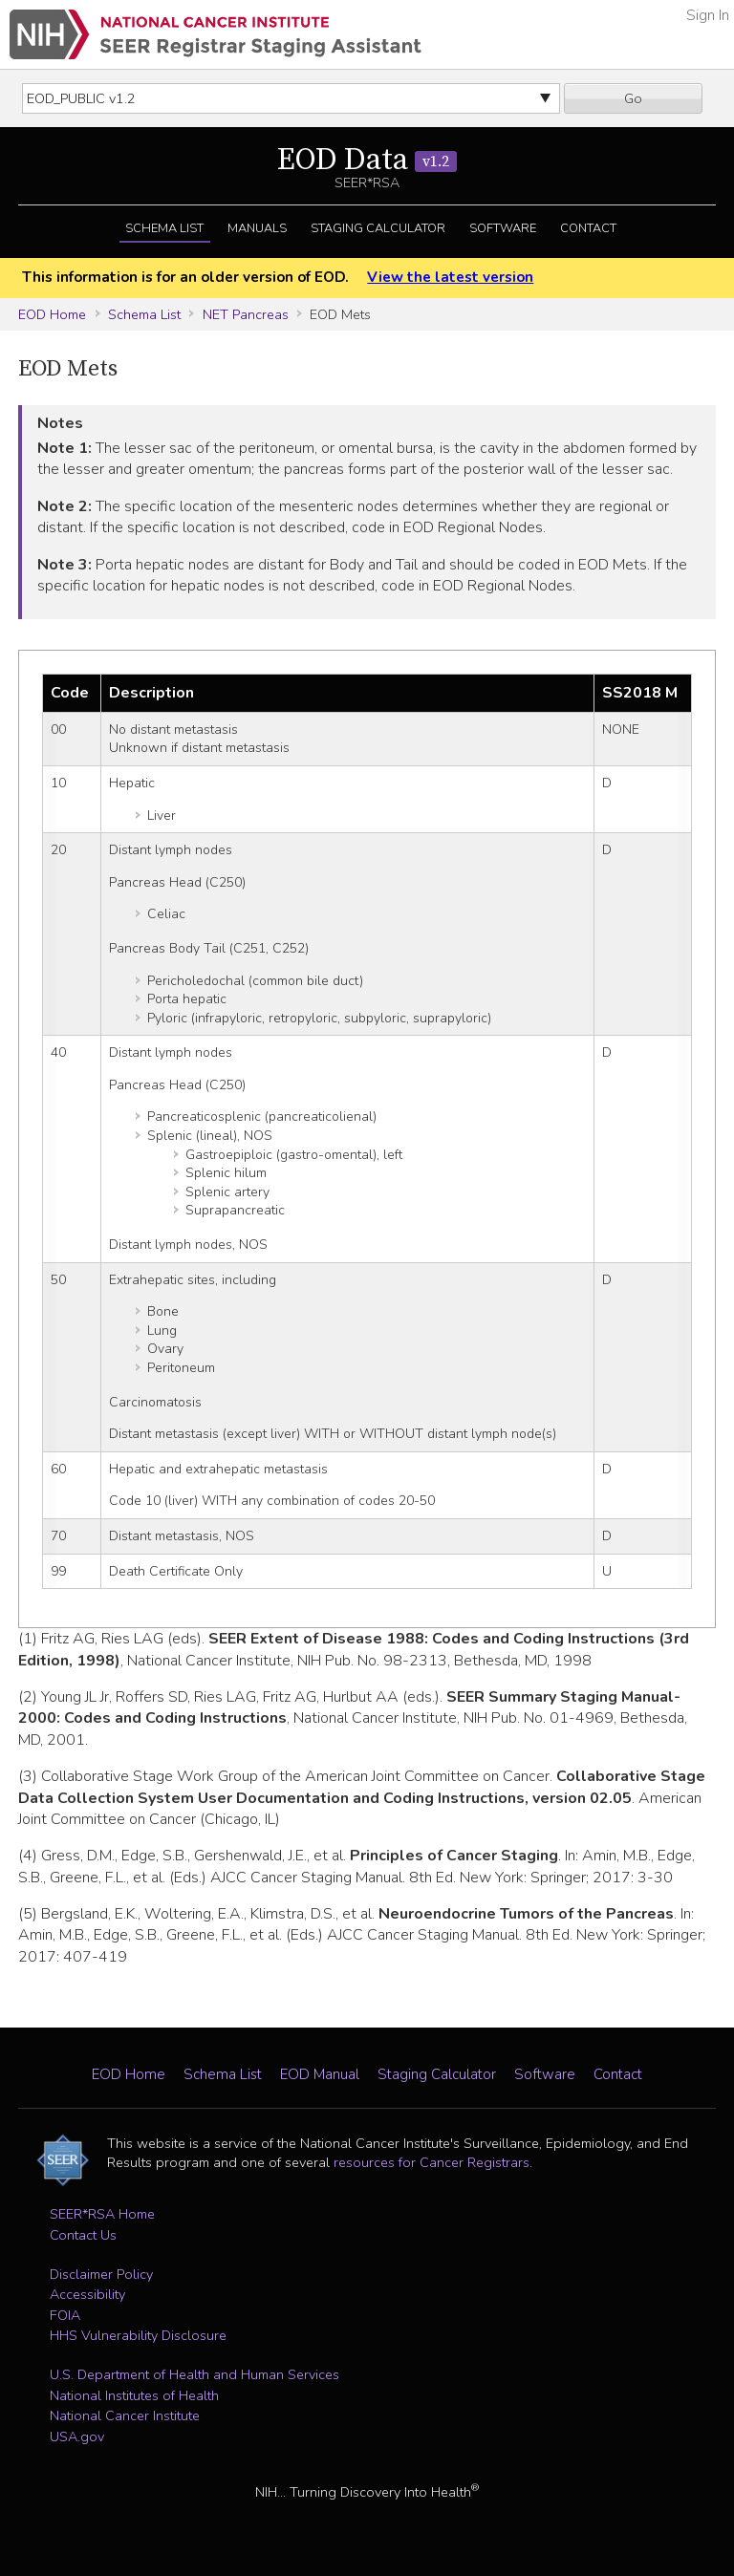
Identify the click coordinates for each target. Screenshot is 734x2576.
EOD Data (367, 160)
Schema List (164, 228)
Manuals (257, 228)
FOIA (65, 2315)
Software (502, 228)
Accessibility (87, 2294)
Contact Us (83, 2234)
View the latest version (450, 277)
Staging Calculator (378, 228)
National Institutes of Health (134, 2395)
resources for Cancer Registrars (431, 2162)
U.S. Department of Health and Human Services (194, 2374)
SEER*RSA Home (102, 2213)
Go (633, 98)
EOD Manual (319, 2074)
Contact (588, 228)
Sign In (707, 15)
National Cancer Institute (125, 2415)
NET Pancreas (246, 314)
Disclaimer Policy (101, 2274)
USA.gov (77, 2436)
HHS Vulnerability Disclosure (138, 2335)
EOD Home (52, 314)
